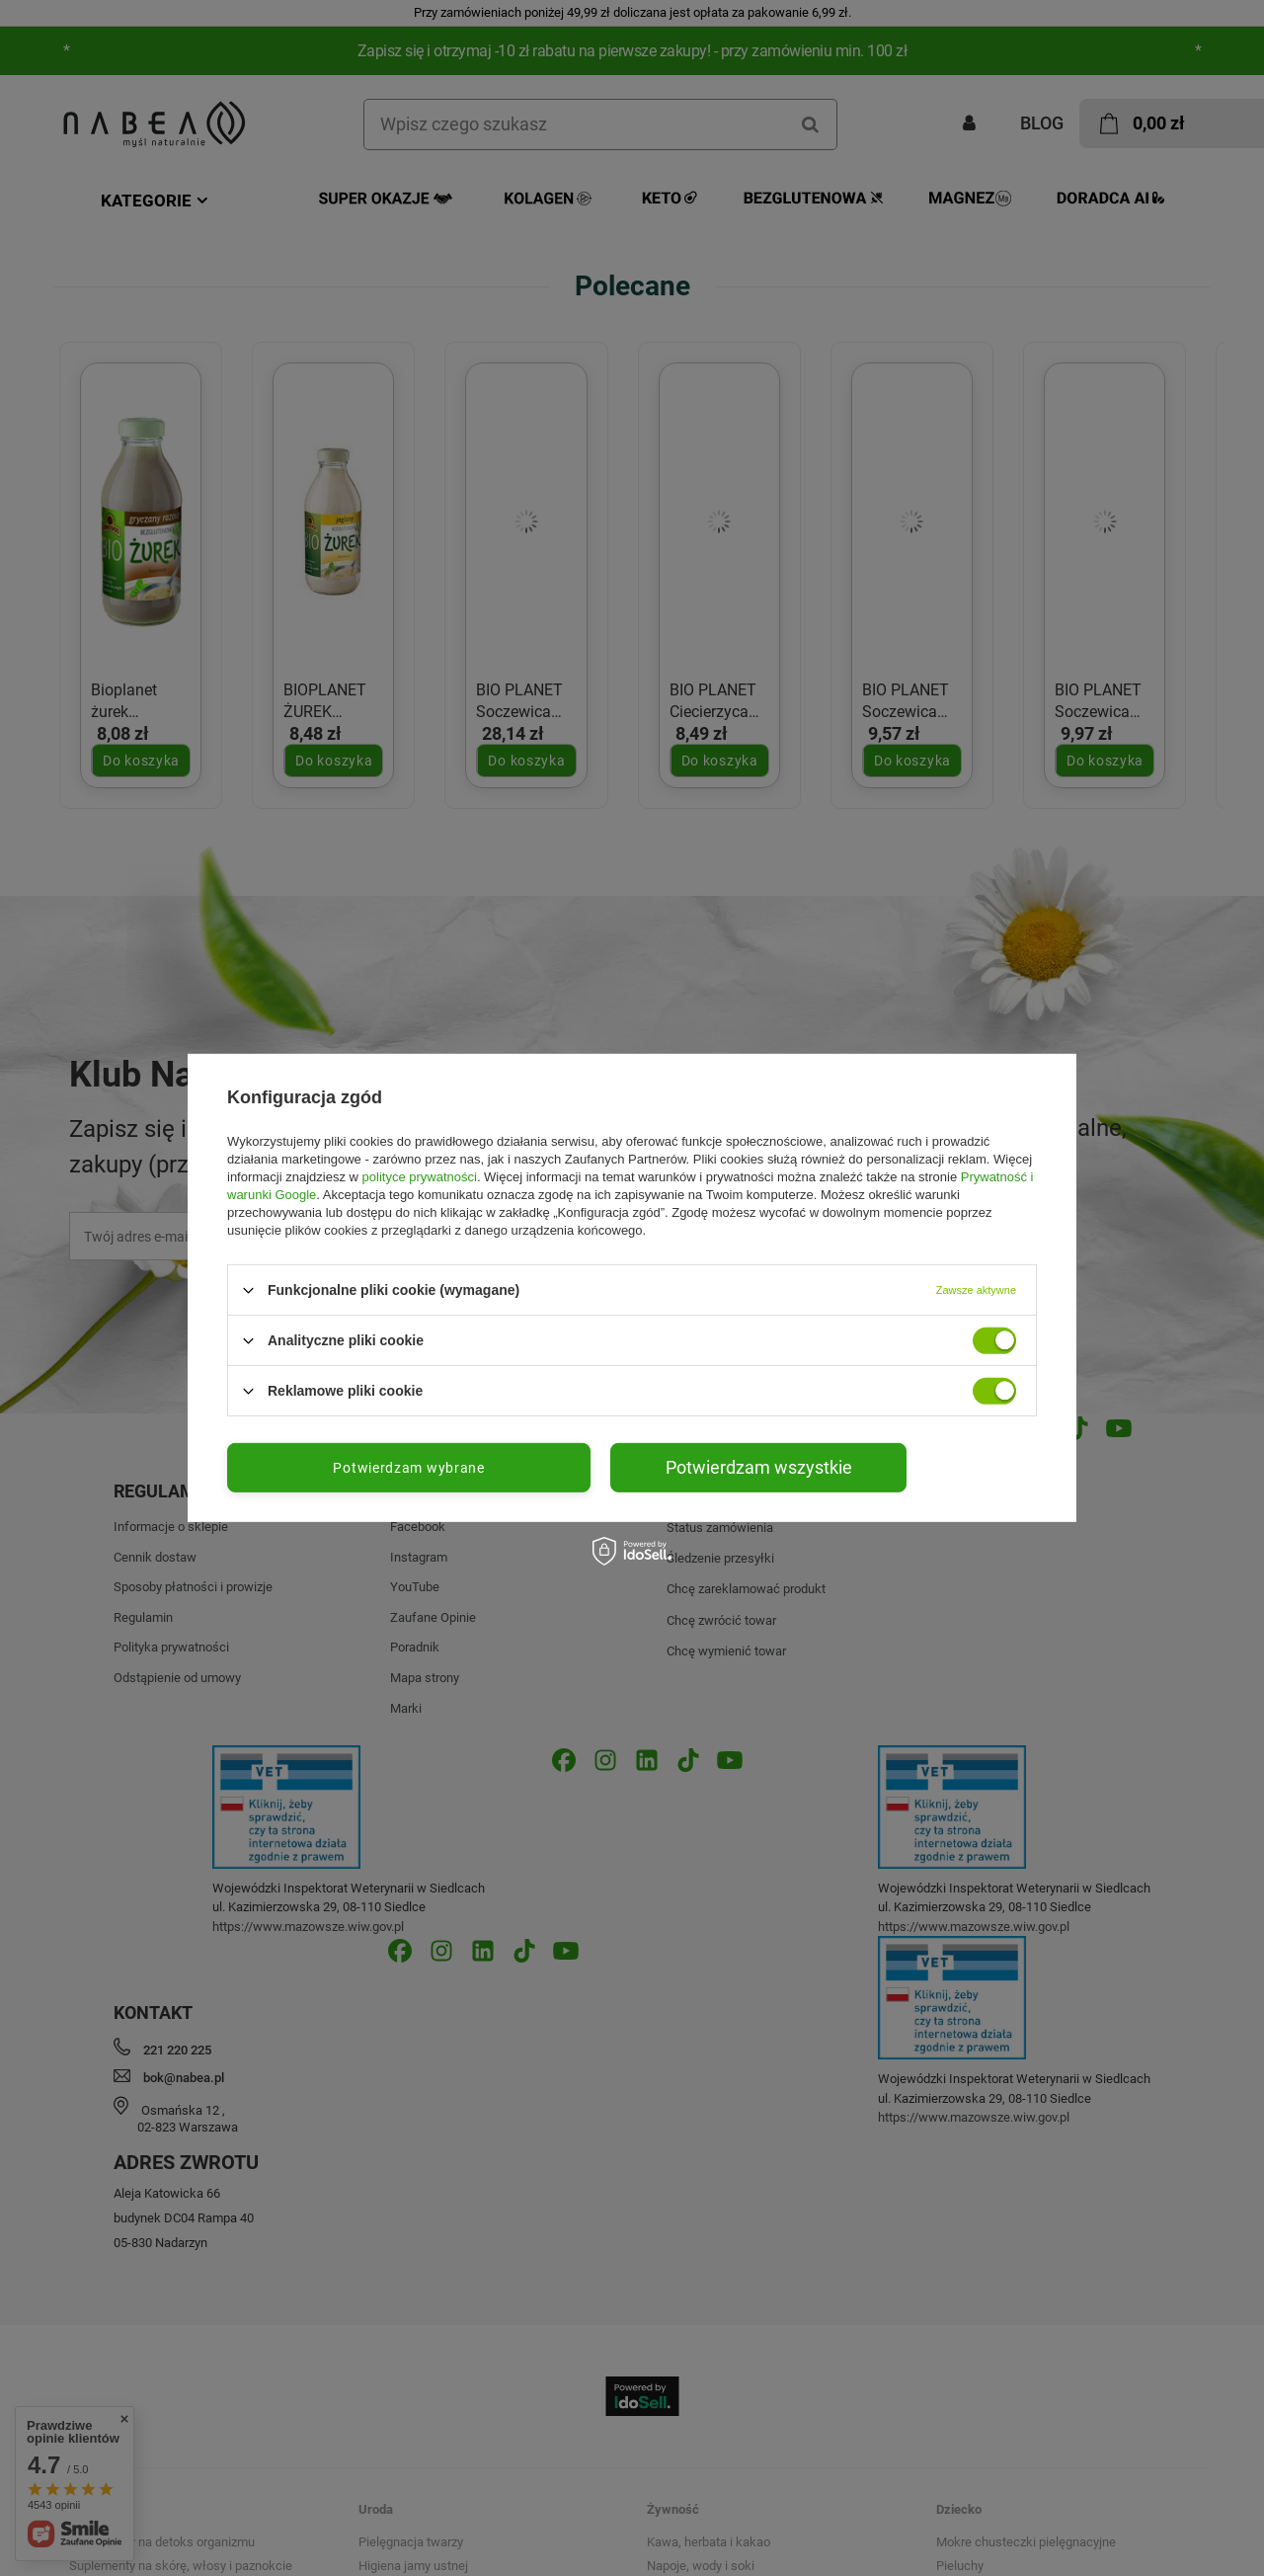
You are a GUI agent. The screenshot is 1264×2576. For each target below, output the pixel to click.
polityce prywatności (419, 1176)
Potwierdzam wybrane (408, 1468)
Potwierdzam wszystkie (759, 1467)
